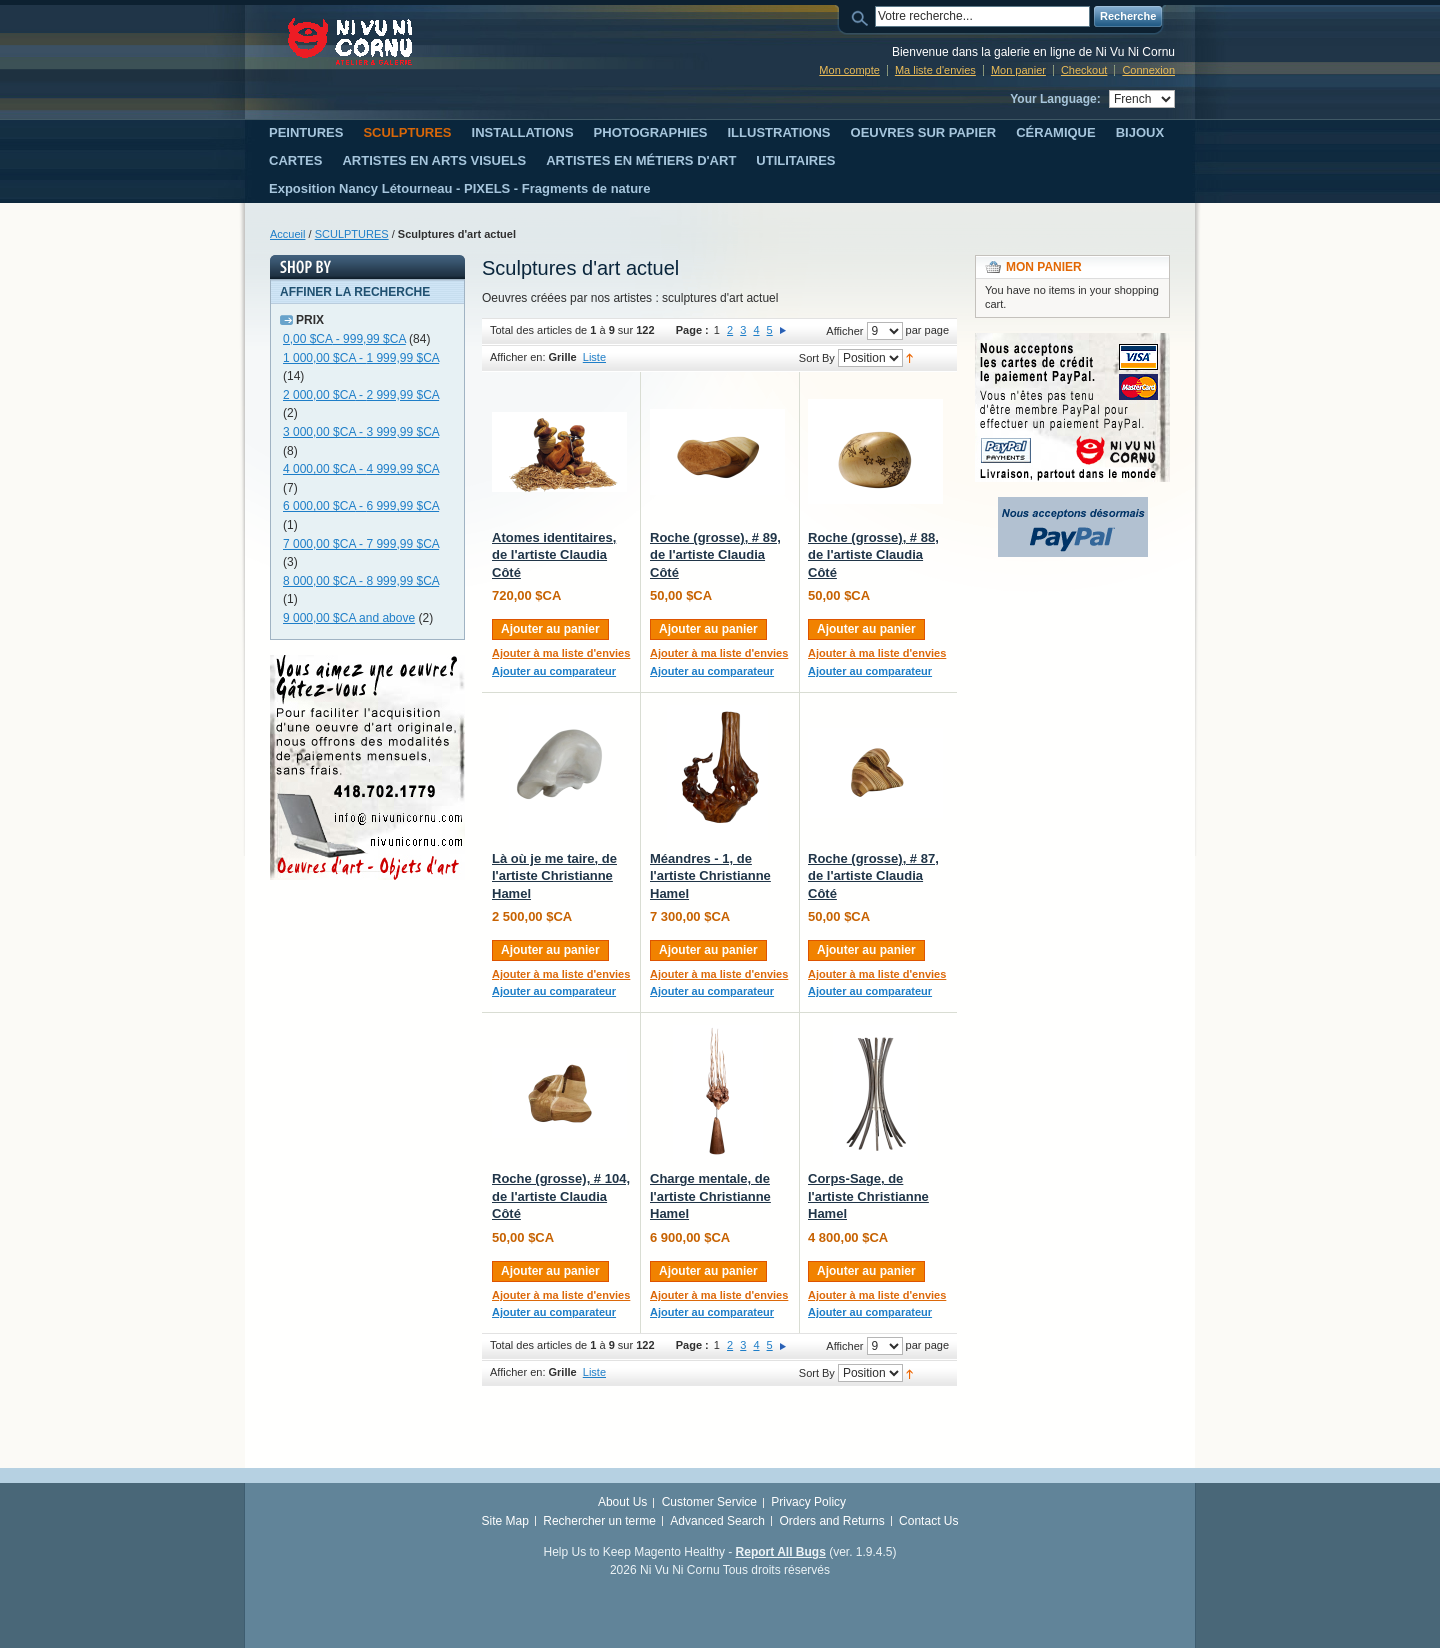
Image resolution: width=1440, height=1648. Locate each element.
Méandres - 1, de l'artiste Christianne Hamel (710, 876)
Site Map (505, 1521)
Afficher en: (517, 357)
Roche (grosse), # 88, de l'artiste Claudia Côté (873, 555)
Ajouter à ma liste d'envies (561, 653)
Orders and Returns (831, 1521)
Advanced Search (717, 1521)
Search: (863, 16)
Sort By (817, 358)
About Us (622, 1502)
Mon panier (1018, 70)
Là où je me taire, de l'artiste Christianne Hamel (554, 876)
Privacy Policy (808, 1502)
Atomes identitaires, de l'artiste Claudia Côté (554, 555)
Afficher (844, 331)
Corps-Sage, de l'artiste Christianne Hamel (868, 1196)
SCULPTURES (352, 234)
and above (349, 618)
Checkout (1084, 70)
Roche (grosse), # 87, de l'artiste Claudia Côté (873, 876)
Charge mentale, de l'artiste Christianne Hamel (710, 1196)
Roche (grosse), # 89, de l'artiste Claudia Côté (715, 555)
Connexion (1148, 70)
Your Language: (1055, 99)
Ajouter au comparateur (554, 671)
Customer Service (709, 1502)
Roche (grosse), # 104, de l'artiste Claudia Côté (561, 1196)
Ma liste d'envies (935, 70)
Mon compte (849, 70)
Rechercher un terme (599, 1521)
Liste (594, 357)
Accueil (287, 234)
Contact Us (928, 1521)
